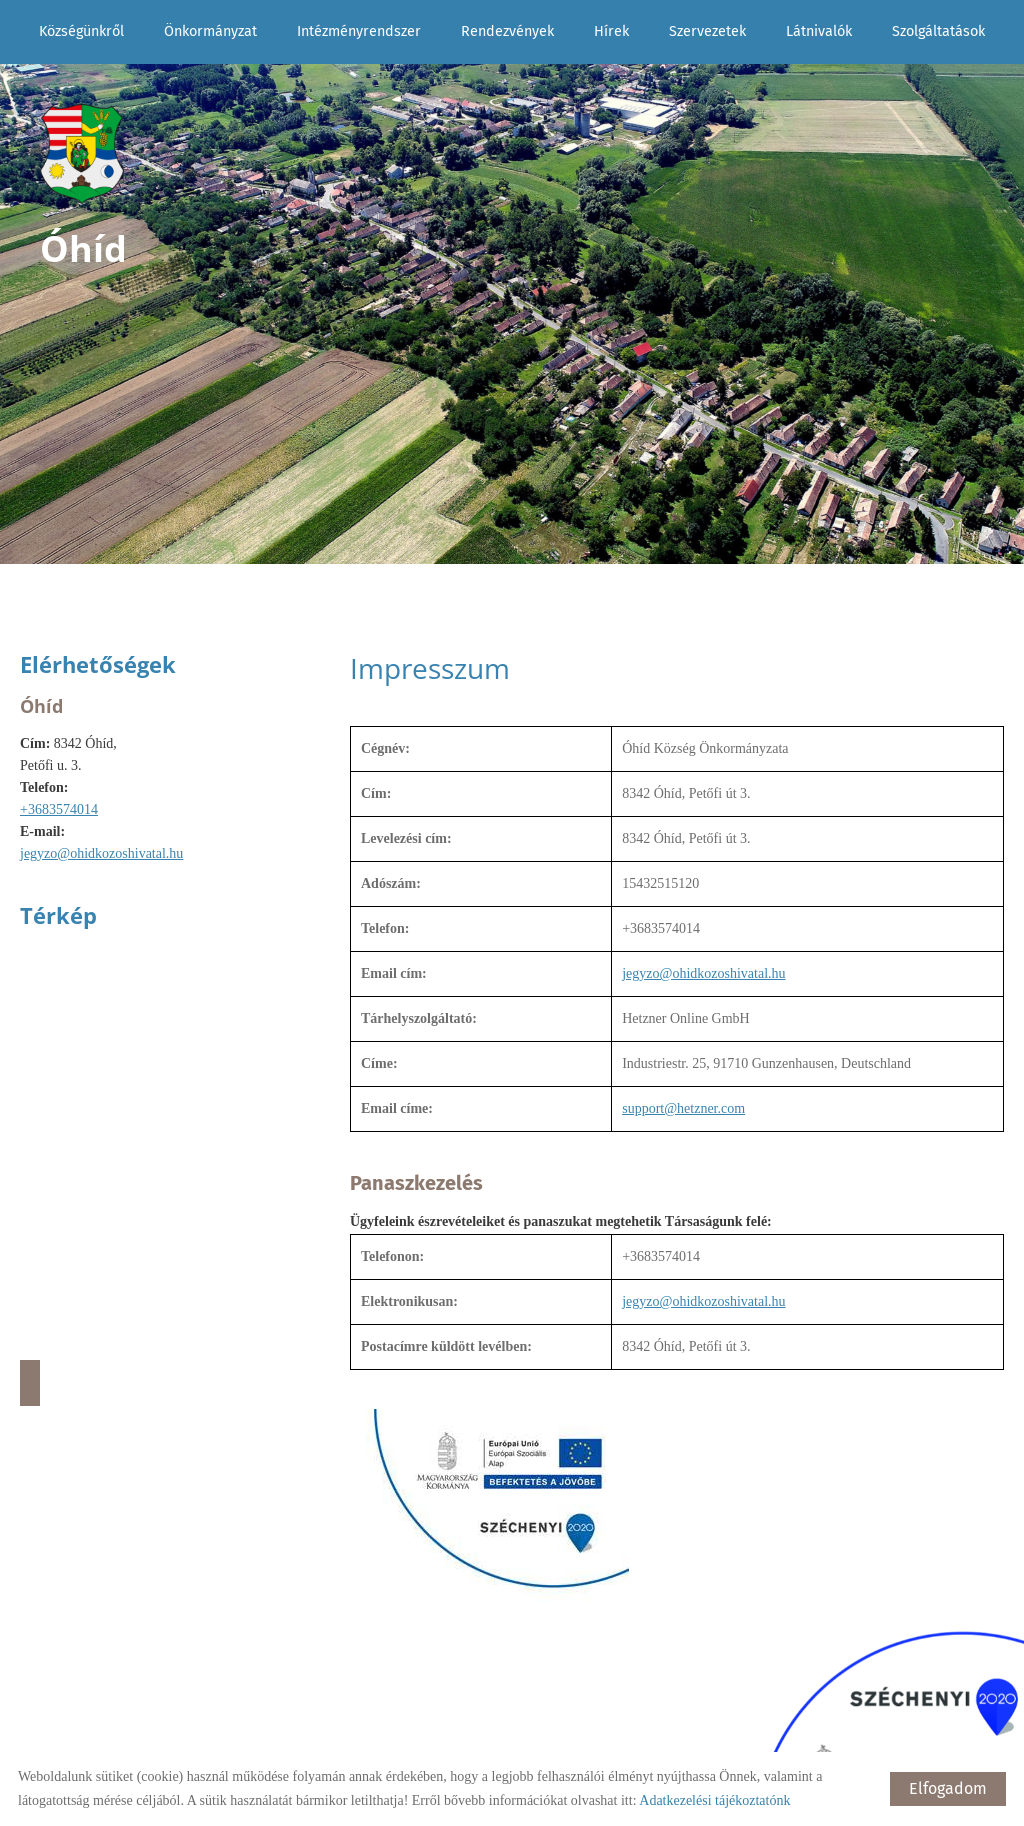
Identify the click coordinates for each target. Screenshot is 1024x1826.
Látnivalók (819, 31)
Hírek (611, 31)
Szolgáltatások (938, 31)
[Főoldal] (83, 154)
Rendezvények (507, 31)
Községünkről (81, 31)
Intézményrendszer (359, 31)
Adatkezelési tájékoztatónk (714, 1800)
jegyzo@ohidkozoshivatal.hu (101, 853)
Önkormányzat (210, 31)
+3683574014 (59, 809)
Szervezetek (707, 31)
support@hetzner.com (683, 1108)
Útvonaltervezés (30, 1383)
